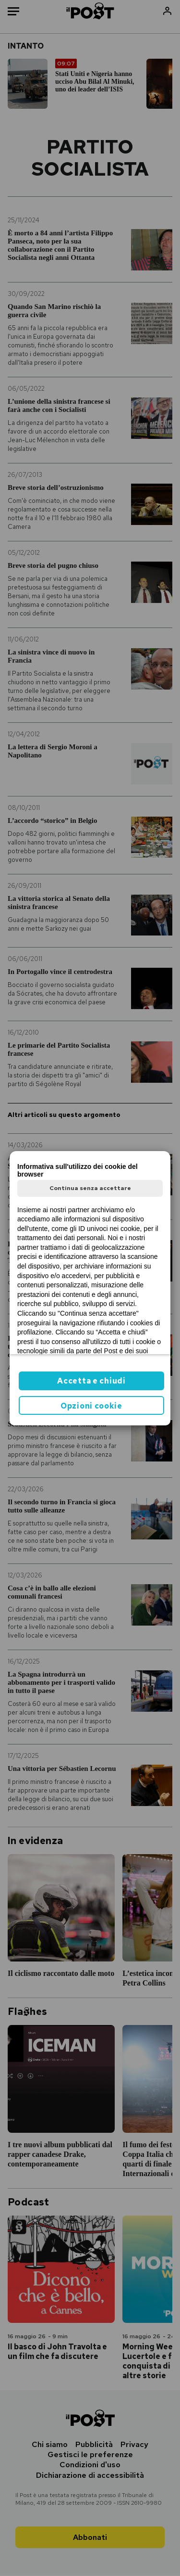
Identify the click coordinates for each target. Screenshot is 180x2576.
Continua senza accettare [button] (90, 1188)
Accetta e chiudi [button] (91, 1381)
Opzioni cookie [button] (91, 1406)
